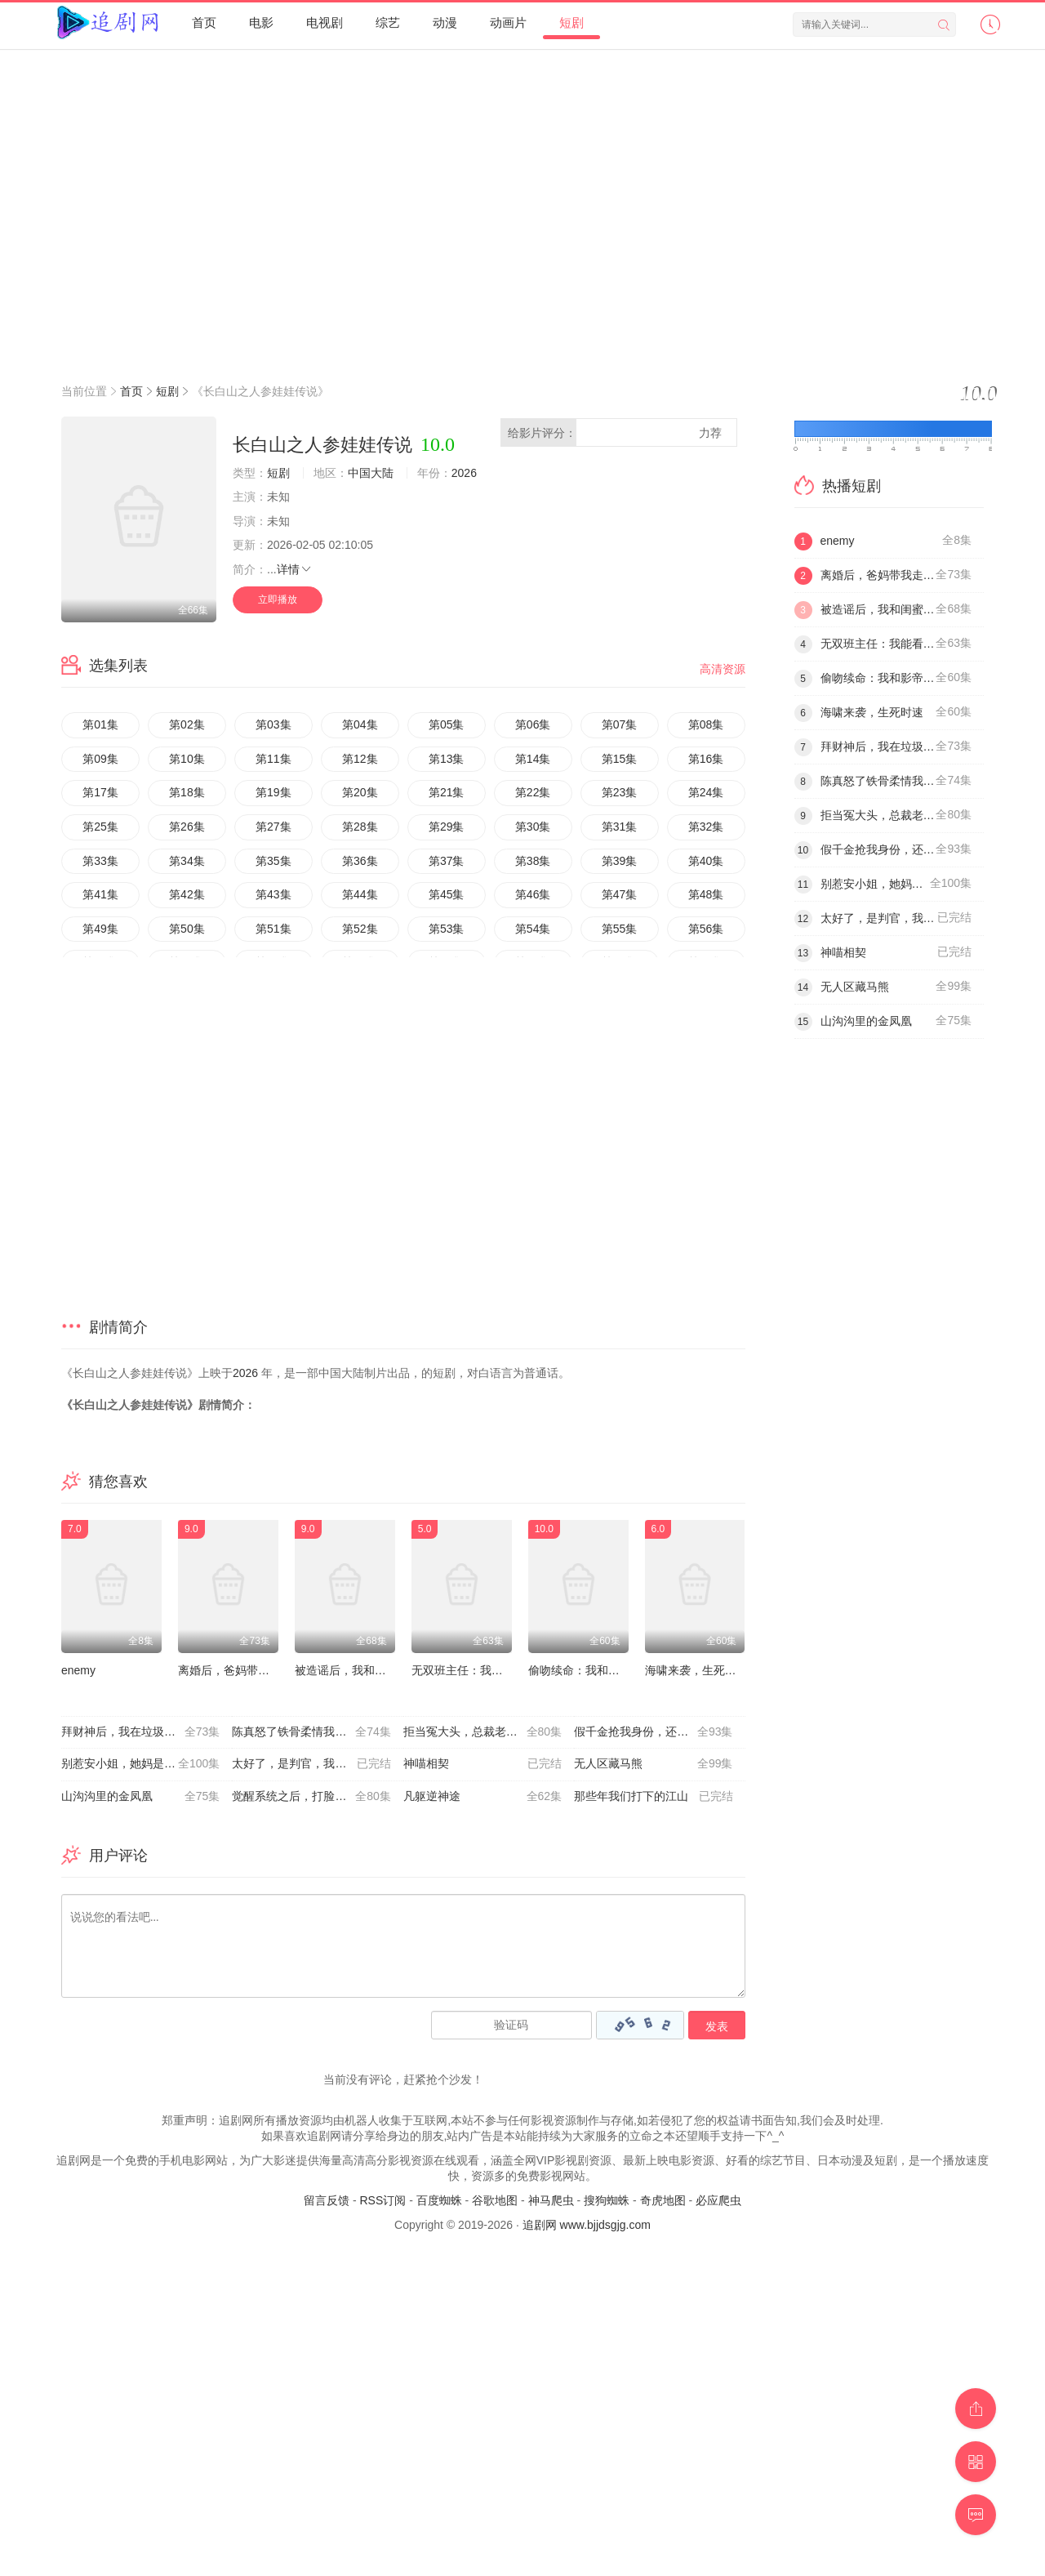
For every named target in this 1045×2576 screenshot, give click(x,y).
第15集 (620, 758)
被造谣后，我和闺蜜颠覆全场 (369, 1670)
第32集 (706, 826)
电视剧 (324, 22)
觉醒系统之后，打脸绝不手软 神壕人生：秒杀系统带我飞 (317, 1797)
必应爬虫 (718, 2200)
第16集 (706, 758)
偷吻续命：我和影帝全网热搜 (602, 1670)
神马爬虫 (551, 2200)
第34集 (187, 860)
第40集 (706, 860)
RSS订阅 (382, 2200)
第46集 (533, 894)
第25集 (100, 826)
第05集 (447, 724)
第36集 (360, 860)
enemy (78, 1670)
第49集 (100, 928)
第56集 (706, 928)
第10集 (187, 758)
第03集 (273, 724)
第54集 (533, 928)
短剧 (571, 22)
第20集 (360, 792)
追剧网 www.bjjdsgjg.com (586, 2224)
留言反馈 (326, 2200)
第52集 (360, 928)
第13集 (447, 758)
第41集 (100, 894)
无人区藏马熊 (653, 1764)
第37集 (447, 860)
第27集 (273, 826)
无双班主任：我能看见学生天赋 (491, 1670)
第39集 (620, 860)
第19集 (273, 792)
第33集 (100, 860)
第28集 (360, 826)
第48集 (706, 894)
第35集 (273, 860)
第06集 (533, 724)
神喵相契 (482, 1764)
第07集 (620, 724)
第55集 (620, 928)
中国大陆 (371, 472)
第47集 (620, 894)
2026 (464, 472)
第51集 (273, 928)
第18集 (187, 792)
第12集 (360, 758)
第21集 (447, 792)
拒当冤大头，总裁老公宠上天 (482, 1732)
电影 (261, 22)
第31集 (620, 826)
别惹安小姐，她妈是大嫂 (140, 1764)
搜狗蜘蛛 (606, 2200)
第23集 (620, 792)
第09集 (100, 758)
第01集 (100, 724)
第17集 (100, 792)
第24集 (706, 792)
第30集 (533, 826)
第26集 (187, 826)
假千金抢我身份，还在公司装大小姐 (659, 1732)
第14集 (533, 758)
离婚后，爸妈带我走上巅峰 (246, 1670)
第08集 (706, 724)
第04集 (360, 724)
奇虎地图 (663, 2200)
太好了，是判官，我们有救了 (311, 1764)
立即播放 (277, 599)
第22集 (533, 792)
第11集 (273, 758)
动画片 (508, 22)
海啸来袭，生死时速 (696, 1670)
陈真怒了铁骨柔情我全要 (311, 1732)
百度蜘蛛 (439, 2200)
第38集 (533, 860)
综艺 (388, 22)
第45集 (447, 894)
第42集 (187, 894)
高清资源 (722, 668)
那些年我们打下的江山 (653, 1797)
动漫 (445, 22)
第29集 (447, 826)
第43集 (273, 894)
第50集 (187, 928)
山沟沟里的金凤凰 (140, 1797)
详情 (295, 569)
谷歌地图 (495, 2200)
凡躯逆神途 (482, 1797)
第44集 (360, 894)
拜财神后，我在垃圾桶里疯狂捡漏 (146, 1732)
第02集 (187, 724)
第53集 (447, 928)
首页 (204, 22)
